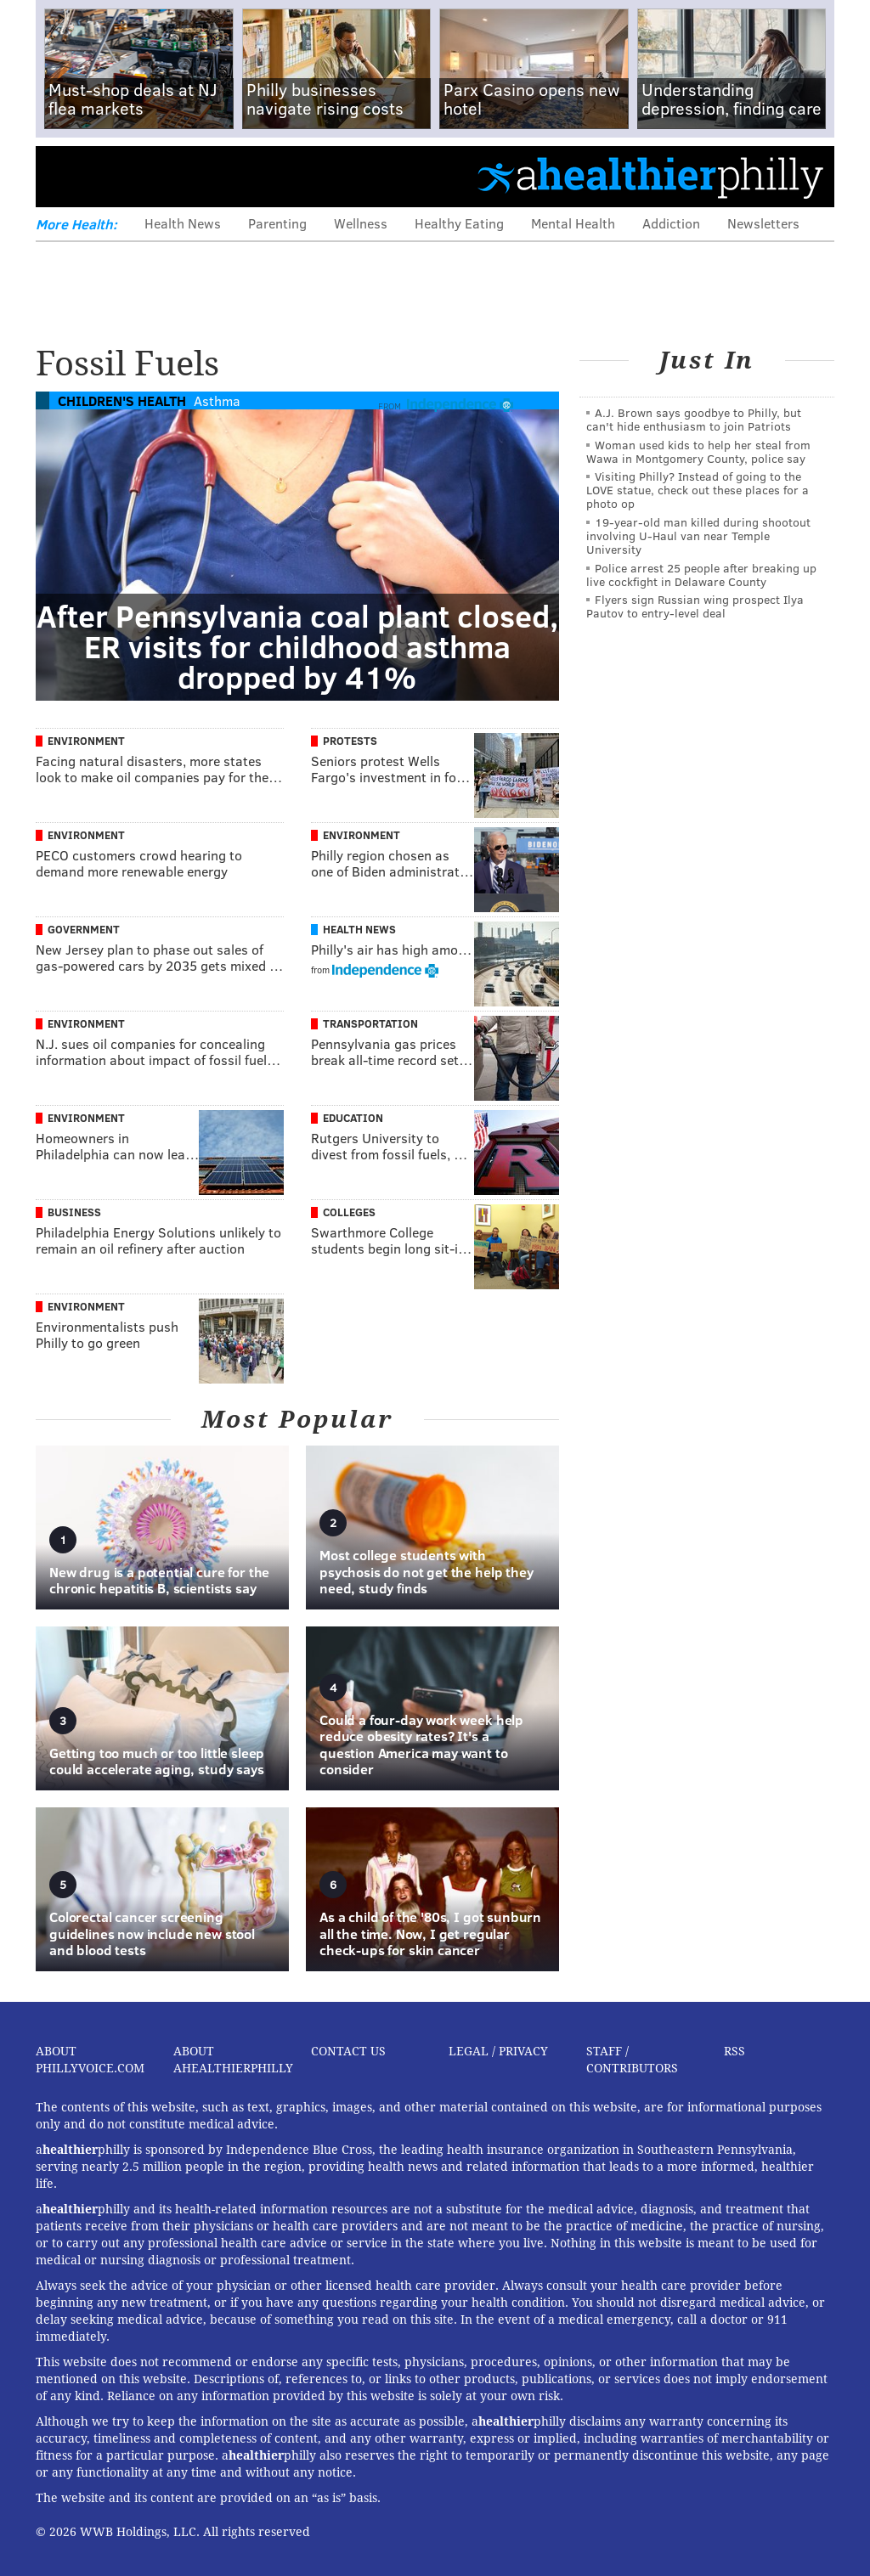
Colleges (349, 1212)
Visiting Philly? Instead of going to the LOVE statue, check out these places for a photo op (697, 489)
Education (353, 1117)
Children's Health (122, 400)
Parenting (277, 223)
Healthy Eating (459, 223)
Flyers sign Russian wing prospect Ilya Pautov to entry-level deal (695, 606)
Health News (182, 223)
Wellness (360, 223)
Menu (62, 176)
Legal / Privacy (498, 2051)
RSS (734, 2051)
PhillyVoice (152, 176)
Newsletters (763, 223)
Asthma (217, 400)
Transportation (370, 1023)
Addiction (671, 223)
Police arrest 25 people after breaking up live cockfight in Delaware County (701, 574)
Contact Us (348, 2051)
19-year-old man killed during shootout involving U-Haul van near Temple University (698, 535)
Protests (350, 740)
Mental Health (573, 223)
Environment (86, 740)
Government (84, 929)
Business (74, 1212)
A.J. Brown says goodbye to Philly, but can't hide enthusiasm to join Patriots (693, 419)
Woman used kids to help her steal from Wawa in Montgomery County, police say (698, 451)
